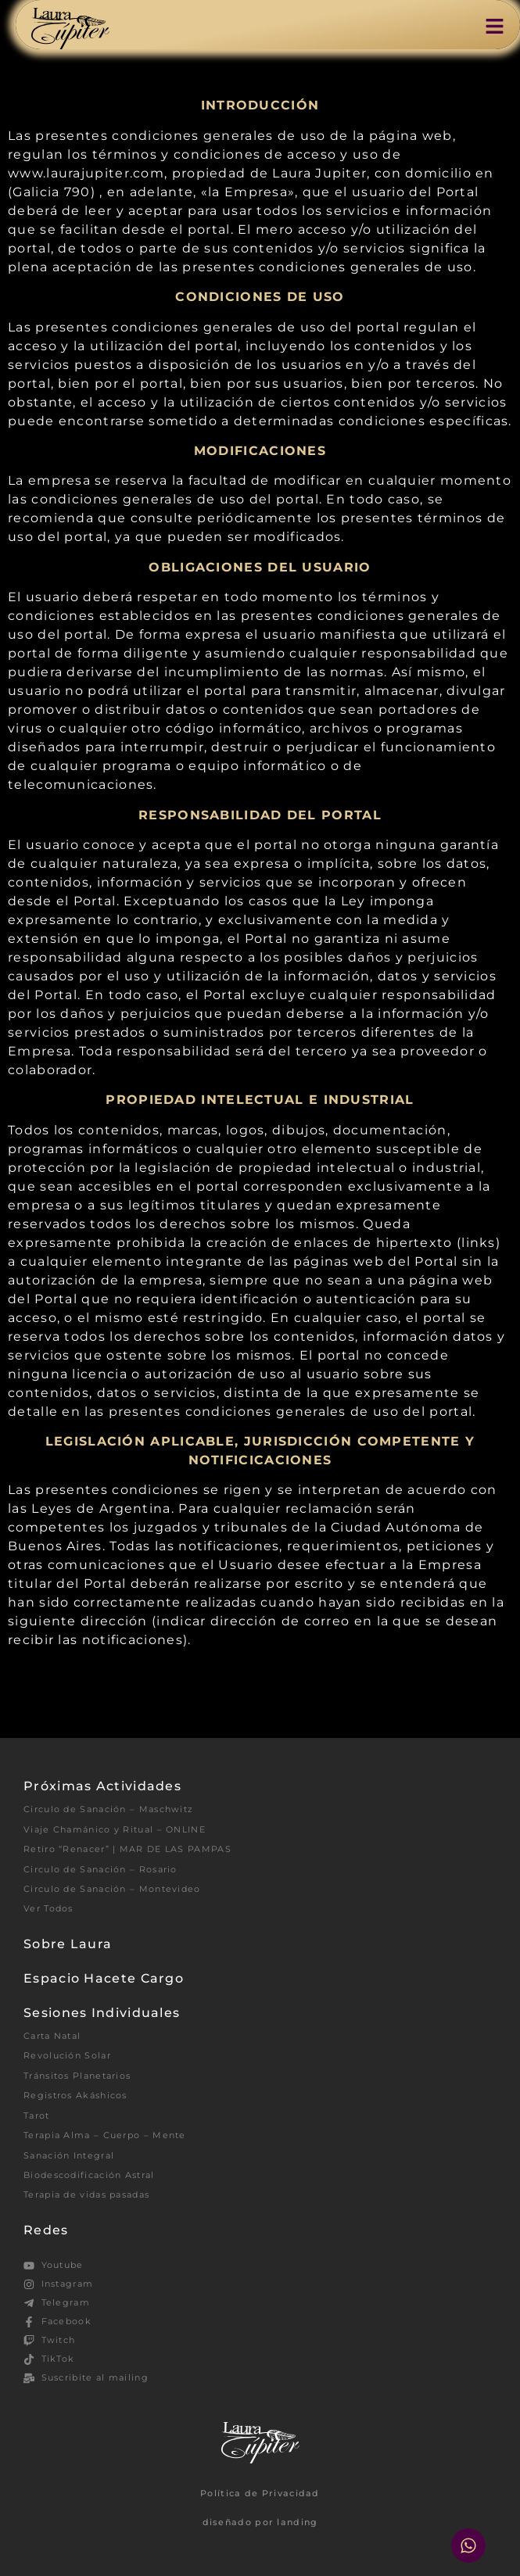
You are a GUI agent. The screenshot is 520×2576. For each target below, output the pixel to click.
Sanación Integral (68, 2155)
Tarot (36, 2115)
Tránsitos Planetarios (77, 2075)
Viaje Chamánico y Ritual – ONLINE (114, 1829)
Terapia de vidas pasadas (86, 2194)
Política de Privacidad (260, 2493)
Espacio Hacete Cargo (103, 1978)
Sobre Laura (67, 1943)
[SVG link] (70, 28)
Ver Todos (48, 1908)
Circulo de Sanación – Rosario (100, 1869)
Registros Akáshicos (75, 2095)
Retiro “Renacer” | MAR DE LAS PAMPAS (127, 1848)
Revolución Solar (67, 2055)
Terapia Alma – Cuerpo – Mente (104, 2135)
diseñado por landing (260, 2522)
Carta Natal (52, 2035)
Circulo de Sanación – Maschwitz (108, 1809)
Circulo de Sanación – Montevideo (112, 1888)
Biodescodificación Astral (89, 2174)
